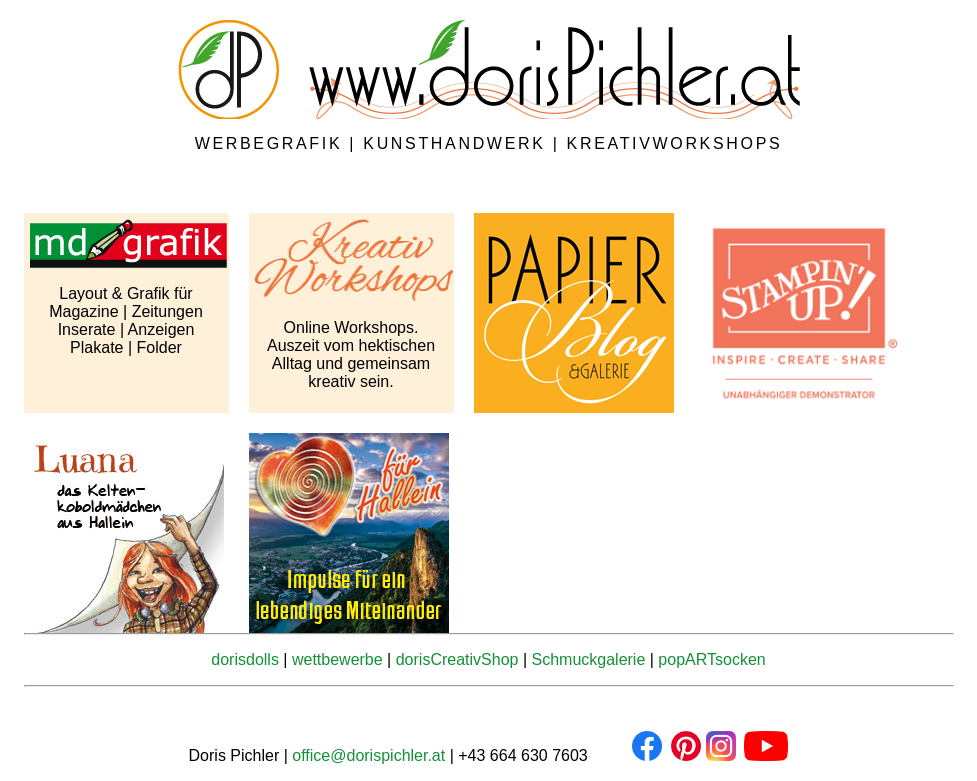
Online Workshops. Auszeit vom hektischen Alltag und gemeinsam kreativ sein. (351, 354)
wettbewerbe (337, 659)
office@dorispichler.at (368, 755)
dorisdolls (245, 659)
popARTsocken (711, 659)
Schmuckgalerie (588, 659)
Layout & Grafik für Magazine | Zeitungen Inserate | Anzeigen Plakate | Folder (126, 320)
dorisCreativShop (457, 659)
